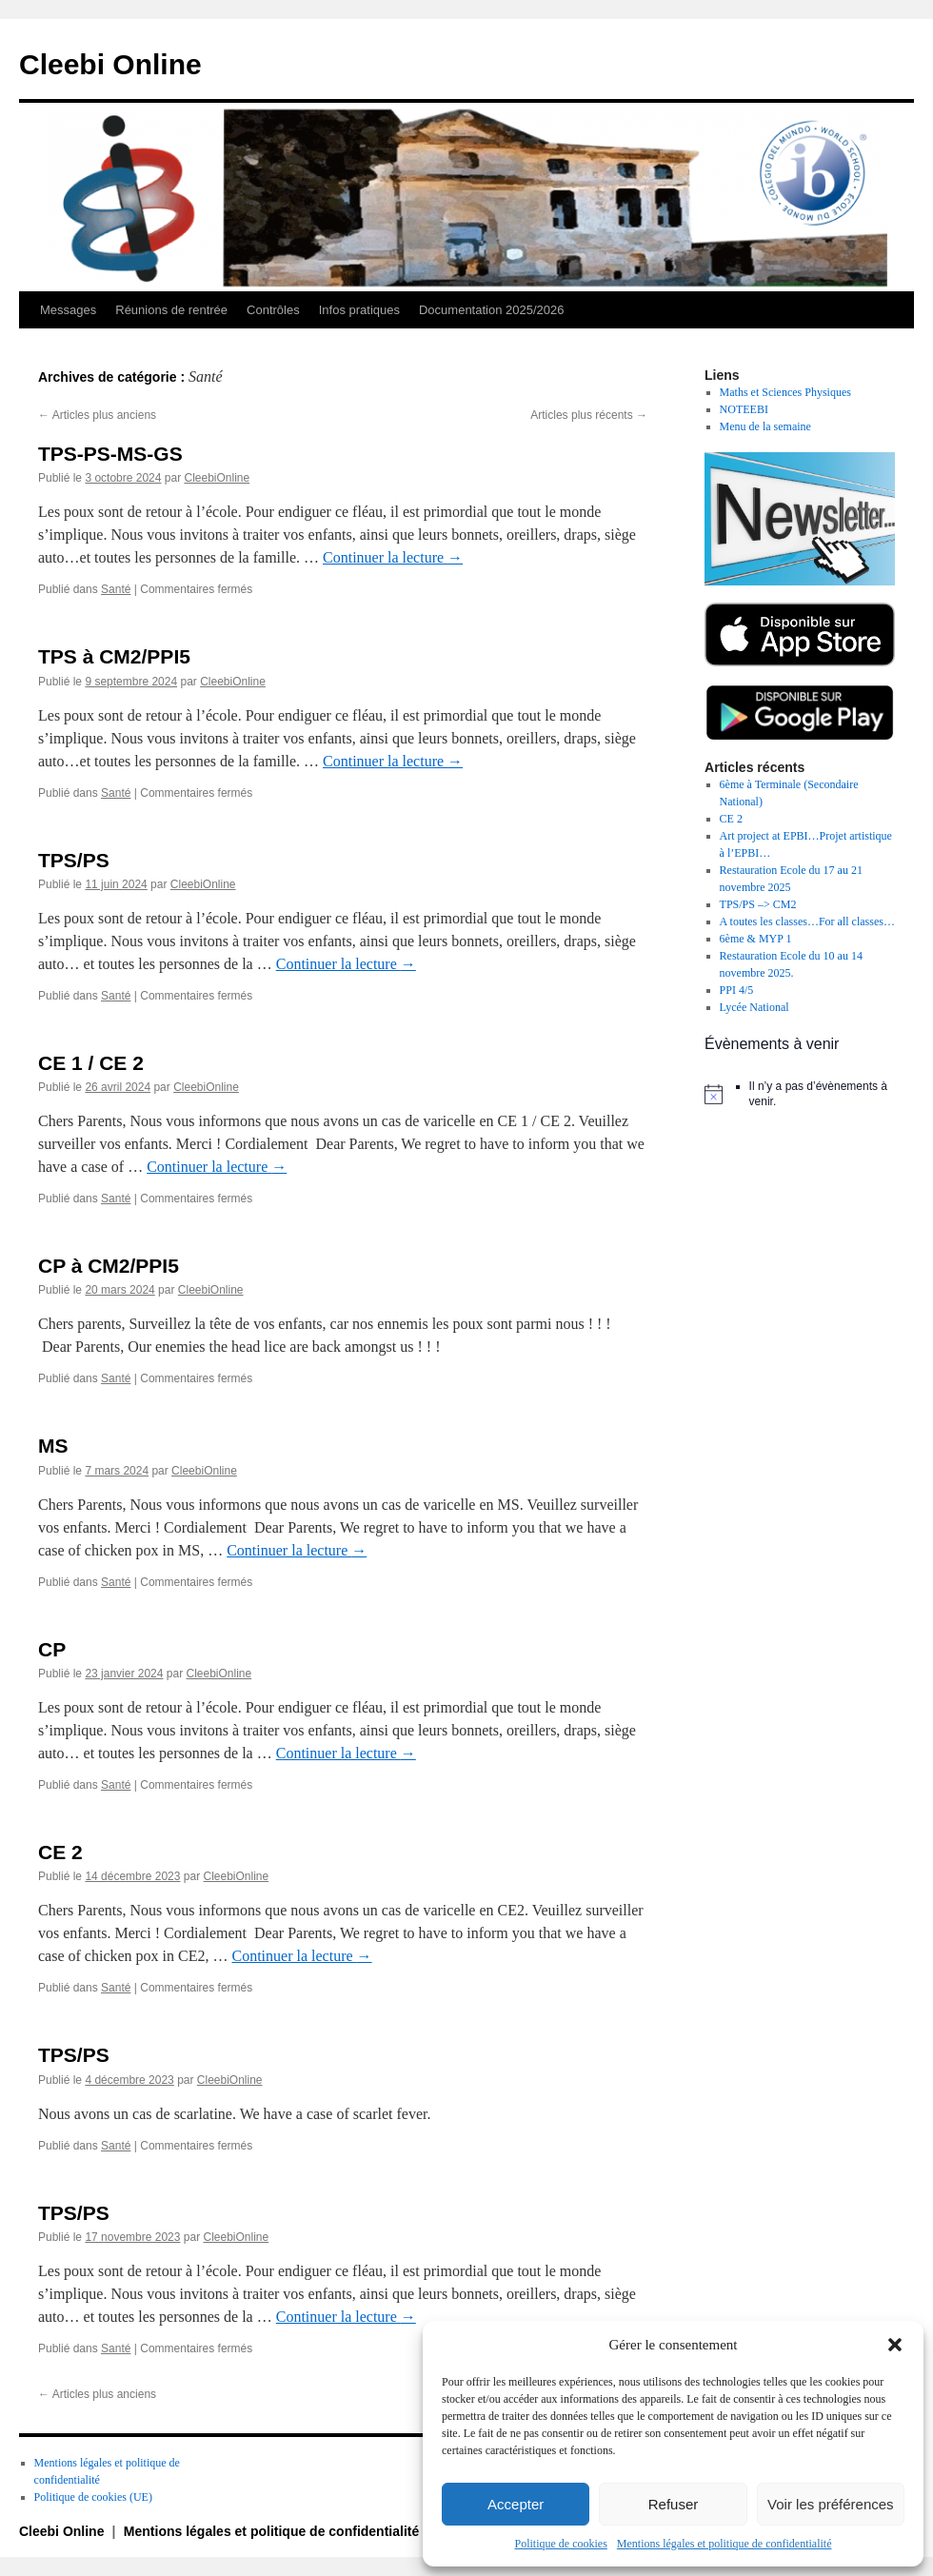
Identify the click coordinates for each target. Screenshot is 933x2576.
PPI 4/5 (737, 990)
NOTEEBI (744, 409)
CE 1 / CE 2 (91, 1063)
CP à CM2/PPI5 (108, 1266)
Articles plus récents (588, 415)
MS (53, 1445)
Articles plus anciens (97, 415)
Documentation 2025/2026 (492, 310)
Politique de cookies (561, 2543)
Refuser (673, 2504)
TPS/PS (73, 860)
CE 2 (60, 1852)
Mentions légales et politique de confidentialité (724, 2543)
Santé (115, 589)
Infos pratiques (359, 310)
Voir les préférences (830, 2504)
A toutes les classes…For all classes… (807, 921)
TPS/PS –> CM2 (758, 904)
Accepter (515, 2504)
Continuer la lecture (393, 557)
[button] (894, 2344)
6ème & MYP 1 (756, 938)
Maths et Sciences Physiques (785, 392)
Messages (68, 310)
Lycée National (754, 1007)
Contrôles (273, 310)
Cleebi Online (110, 64)
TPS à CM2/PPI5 (114, 656)
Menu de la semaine (765, 426)
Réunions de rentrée (171, 310)
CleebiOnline (216, 478)
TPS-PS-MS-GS (110, 454)
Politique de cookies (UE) (93, 2497)
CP (52, 1649)
